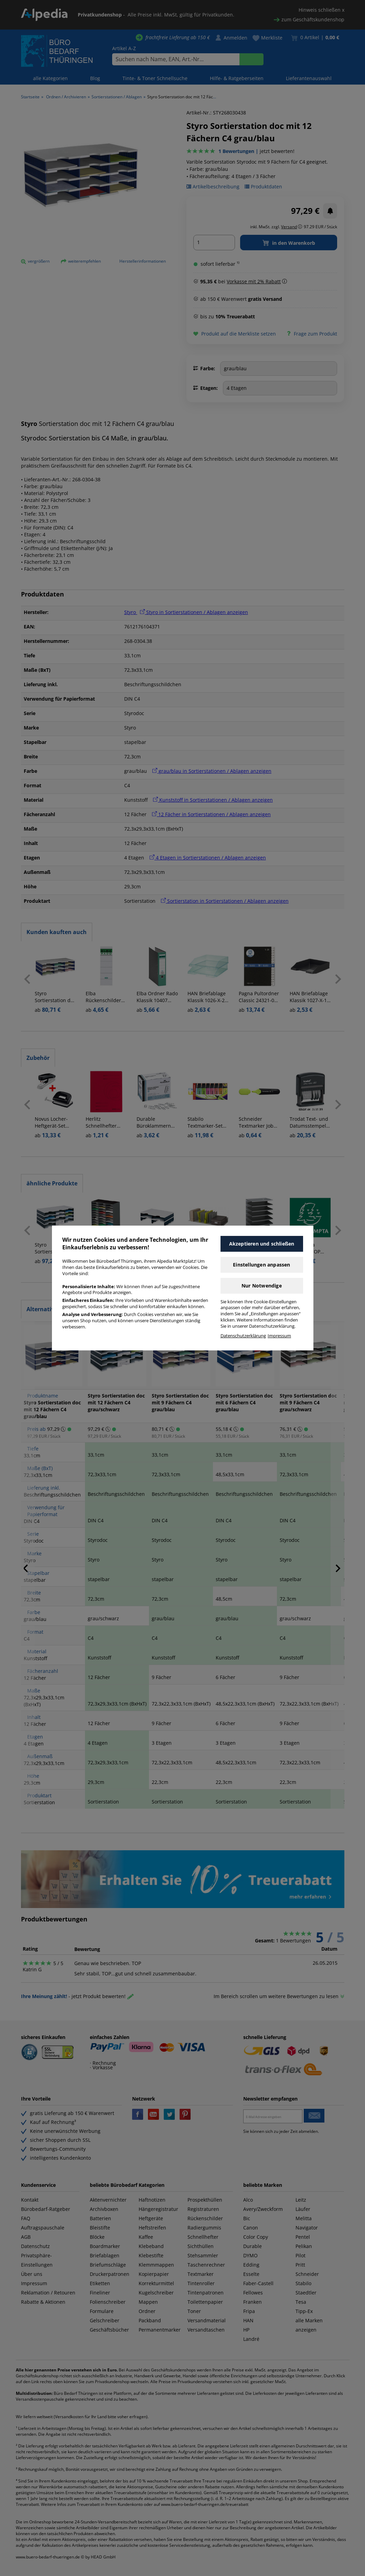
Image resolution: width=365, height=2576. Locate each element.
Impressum (279, 1336)
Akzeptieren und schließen (261, 1243)
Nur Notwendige (261, 1285)
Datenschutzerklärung (243, 1336)
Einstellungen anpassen (261, 1264)
